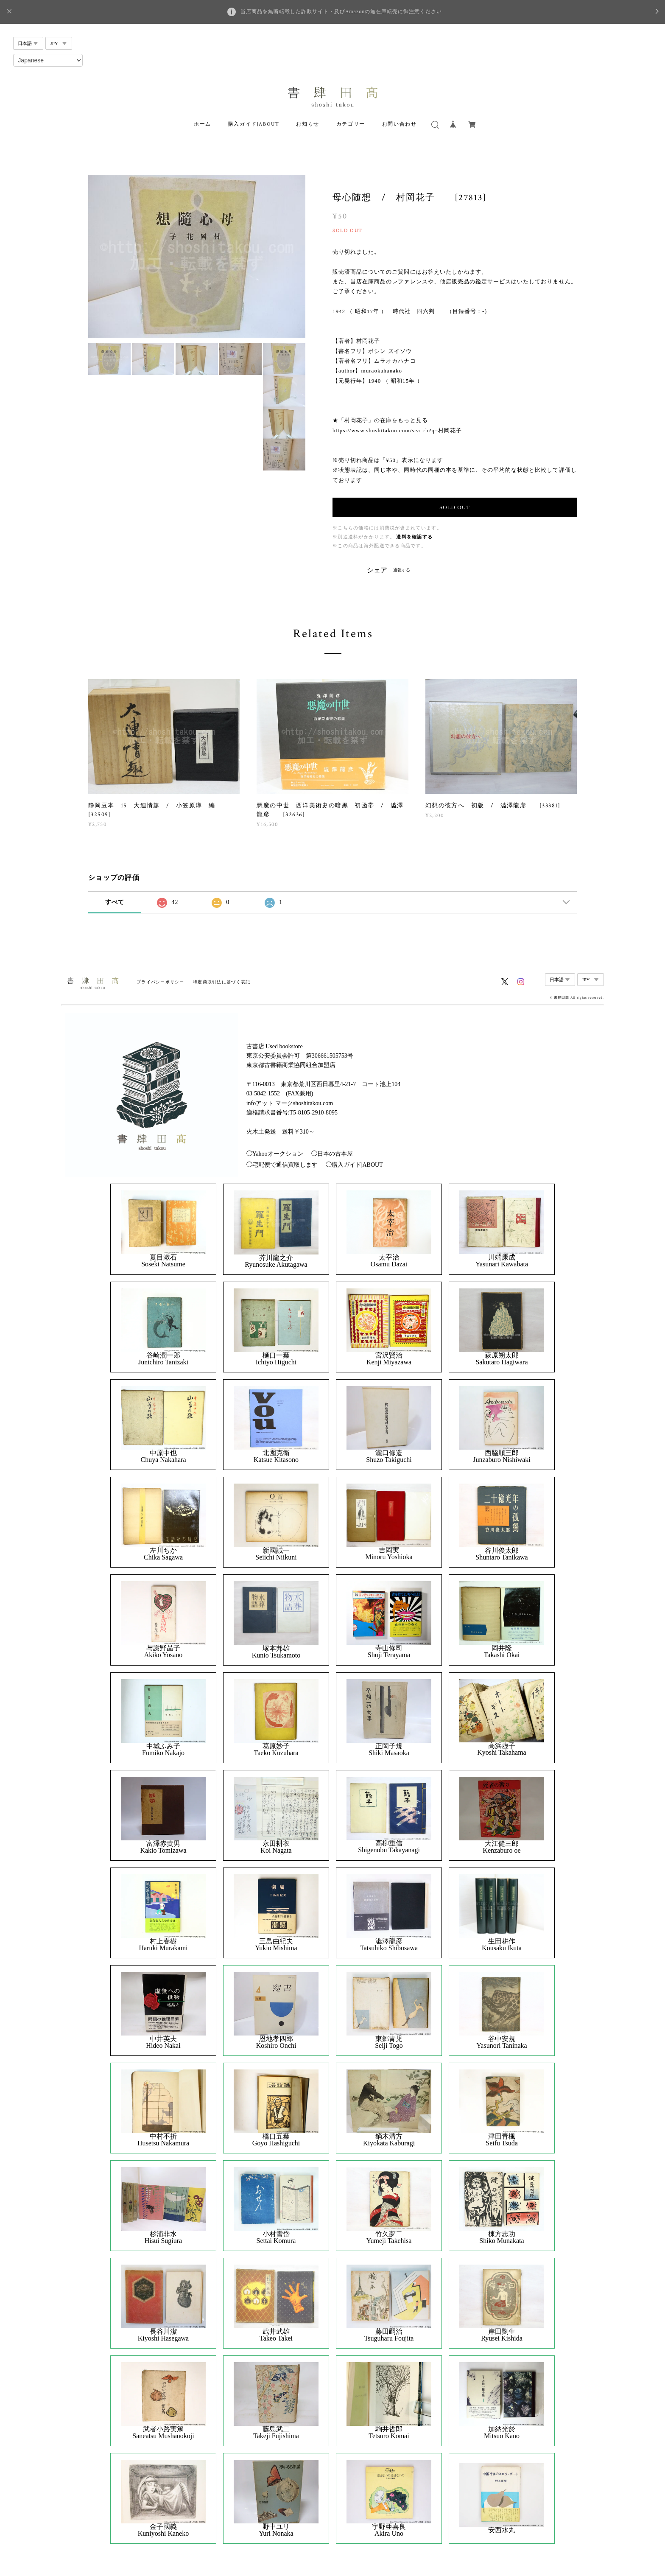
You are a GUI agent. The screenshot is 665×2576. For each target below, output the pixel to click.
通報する (401, 570)
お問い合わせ (399, 124)
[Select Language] (48, 60)
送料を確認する (414, 537)
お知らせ (307, 124)
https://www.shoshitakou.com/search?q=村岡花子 (397, 430)
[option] (196, 256)
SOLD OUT (454, 507)
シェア (377, 570)
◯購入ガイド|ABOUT (354, 1165)
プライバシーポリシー (160, 982)
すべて (115, 902)
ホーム (202, 124)
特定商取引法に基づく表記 (221, 982)
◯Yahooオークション (274, 1154)
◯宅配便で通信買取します (282, 1165)
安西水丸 (501, 2530)
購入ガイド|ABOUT (253, 124)
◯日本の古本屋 (332, 1154)
